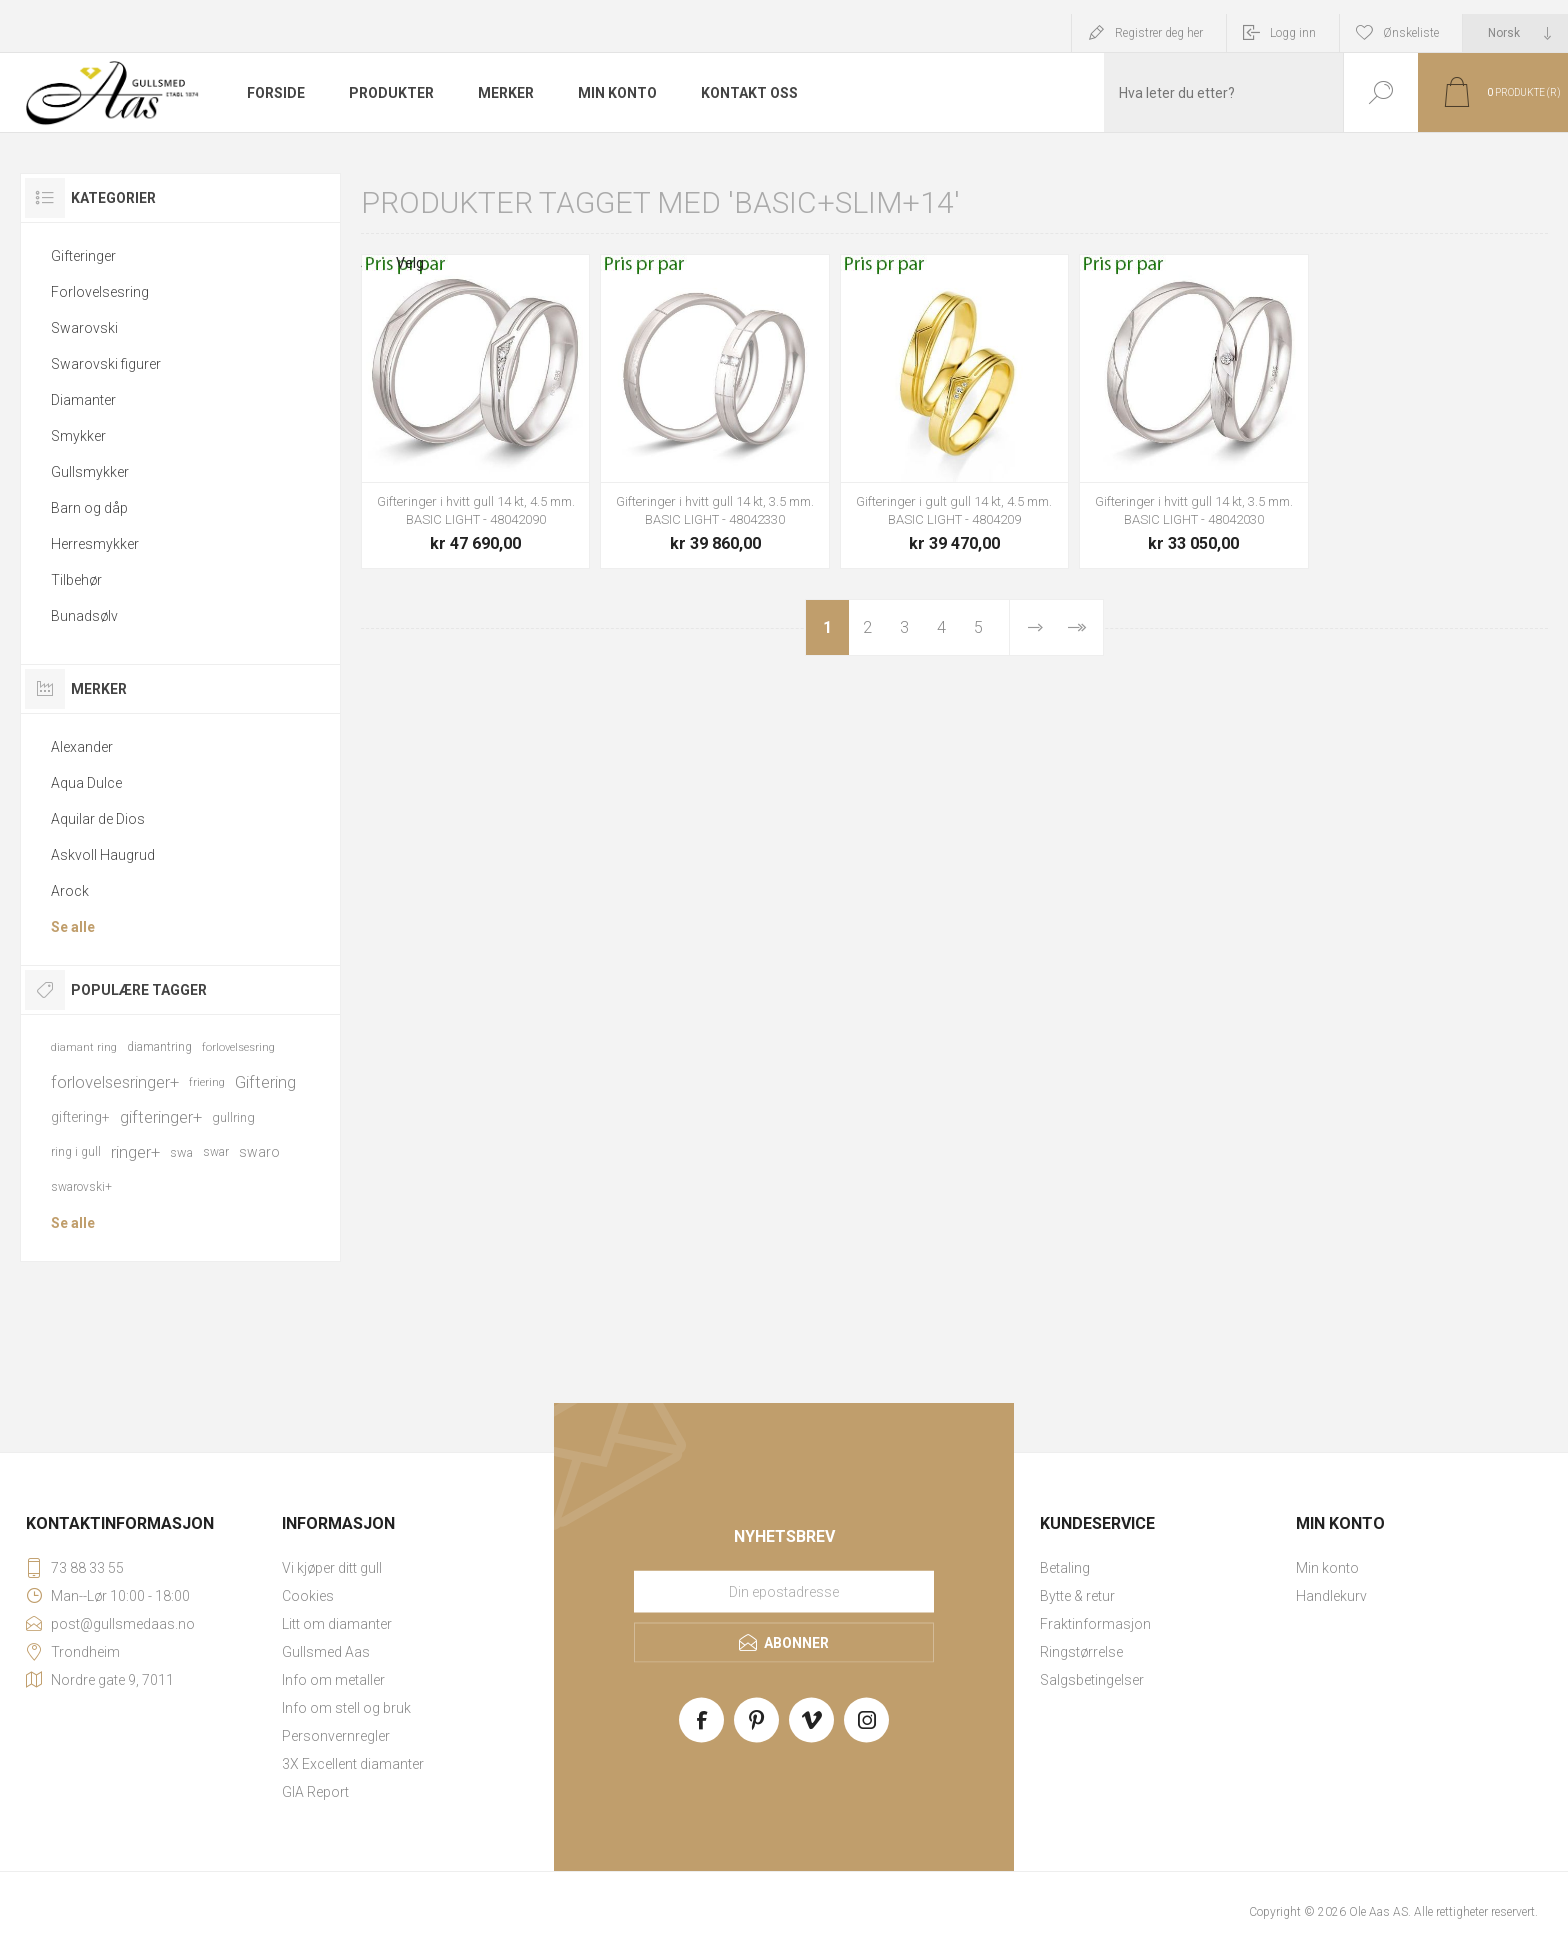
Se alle (73, 927)
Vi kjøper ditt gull (332, 1568)
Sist (1076, 627)
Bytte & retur (1077, 1596)
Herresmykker (95, 544)
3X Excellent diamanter (353, 1764)
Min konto (1327, 1568)
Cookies (308, 1596)
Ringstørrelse (1081, 1652)
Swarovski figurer (106, 364)
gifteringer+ (161, 1117)
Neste (1035, 627)
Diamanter (83, 400)
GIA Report (315, 1792)
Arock (70, 891)
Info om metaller (333, 1680)
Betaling (1065, 1568)
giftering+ (80, 1117)
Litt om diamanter (337, 1624)
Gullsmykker (90, 472)
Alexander (82, 747)
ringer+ (135, 1152)
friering (207, 1082)
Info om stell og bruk (346, 1708)
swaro (259, 1152)
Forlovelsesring (100, 292)
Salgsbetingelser (1092, 1680)
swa (181, 1152)
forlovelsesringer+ (115, 1082)
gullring (233, 1117)
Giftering (265, 1082)
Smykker (78, 436)
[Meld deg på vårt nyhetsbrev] (784, 1592)
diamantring (159, 1047)
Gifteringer (83, 256)
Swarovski (84, 328)
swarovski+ (81, 1187)
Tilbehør (76, 580)
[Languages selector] (1515, 33)
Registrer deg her (1159, 33)
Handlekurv (1331, 1596)
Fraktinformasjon (1095, 1624)
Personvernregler (336, 1736)
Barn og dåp (89, 508)
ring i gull (76, 1152)
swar (216, 1152)
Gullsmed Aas (326, 1652)
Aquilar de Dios (98, 819)
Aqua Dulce (86, 783)
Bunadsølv (84, 616)
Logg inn (1293, 33)
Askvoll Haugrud (103, 855)
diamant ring (84, 1047)
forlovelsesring (238, 1047)
